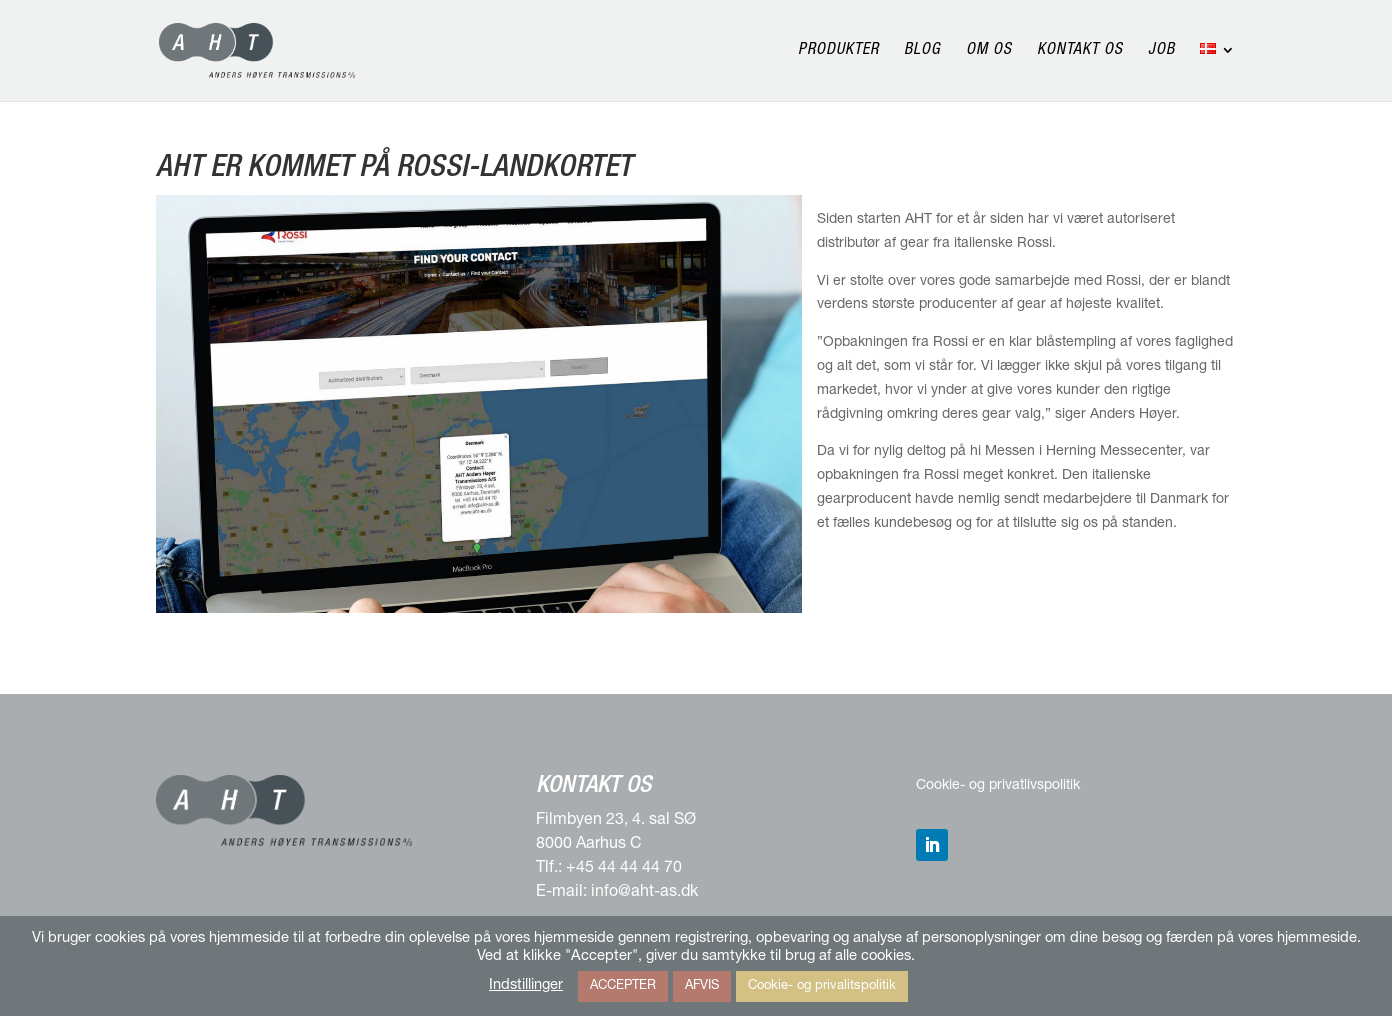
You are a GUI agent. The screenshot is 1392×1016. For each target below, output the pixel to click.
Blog (922, 51)
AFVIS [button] (702, 986)
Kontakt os (1080, 51)
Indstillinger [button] (526, 986)
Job (1161, 51)
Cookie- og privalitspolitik (822, 986)
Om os (989, 51)
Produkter (838, 51)
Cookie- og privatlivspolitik (998, 786)
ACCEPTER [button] (623, 986)
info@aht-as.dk (644, 893)
